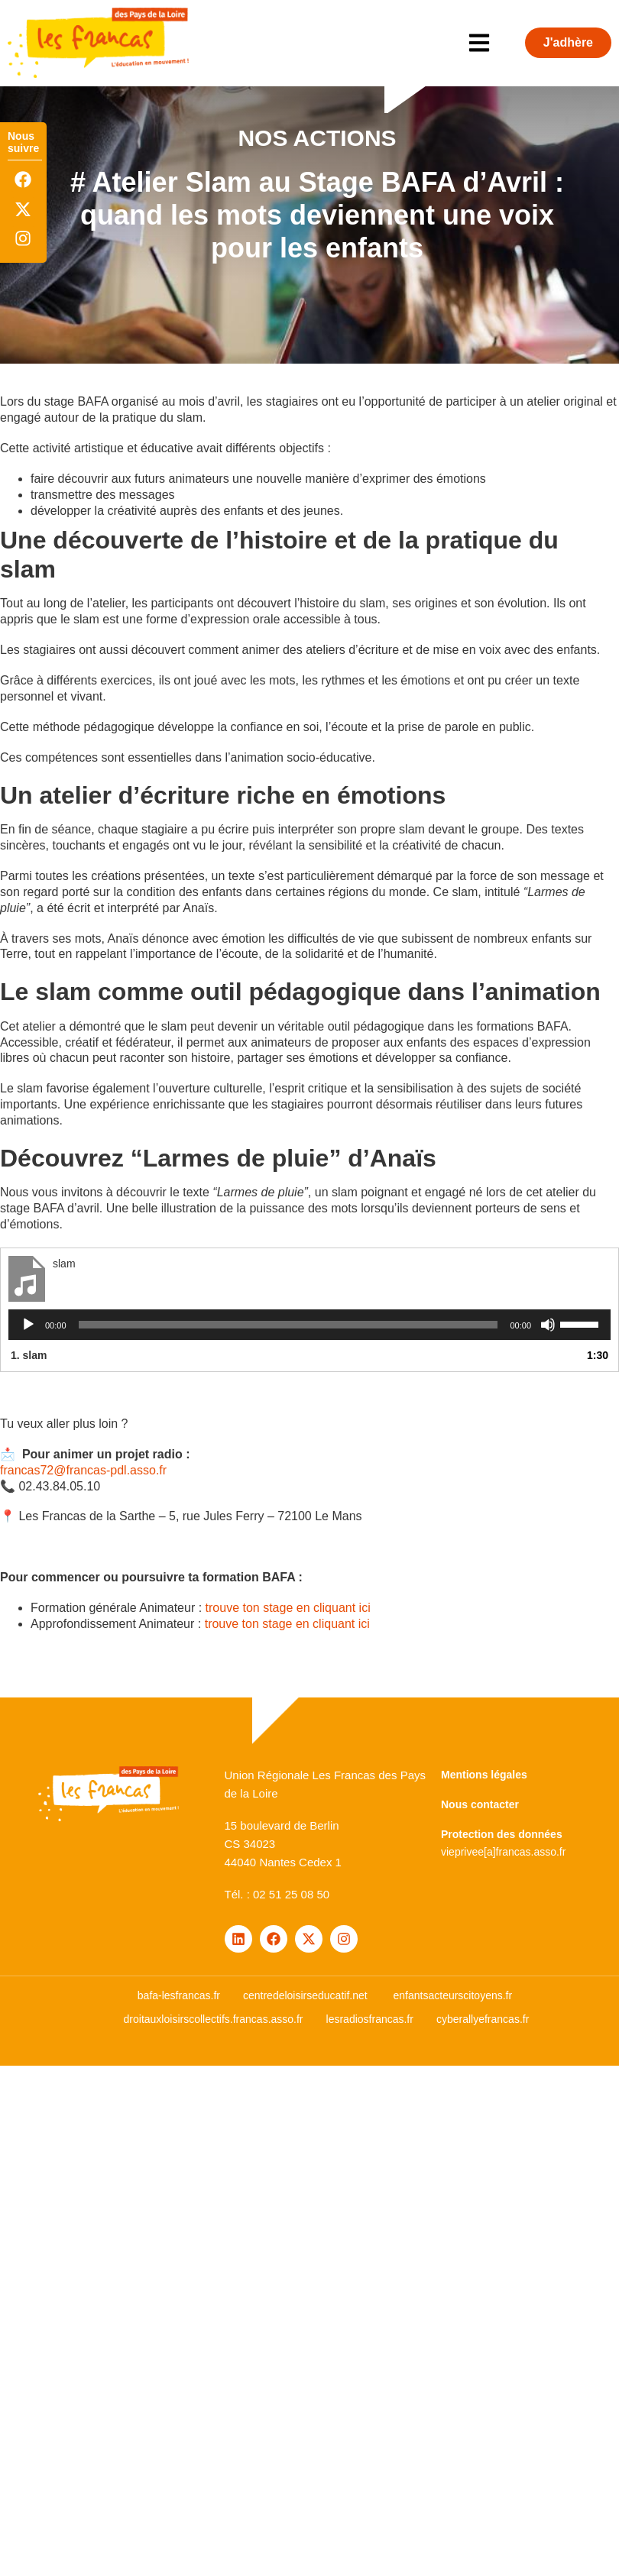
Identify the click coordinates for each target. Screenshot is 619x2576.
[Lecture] (28, 1324)
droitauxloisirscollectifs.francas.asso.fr (213, 2019)
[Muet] (548, 1324)
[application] (309, 1324)
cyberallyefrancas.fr (482, 2019)
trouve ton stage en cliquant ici (288, 1607)
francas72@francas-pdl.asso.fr (83, 1470)
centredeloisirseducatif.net (305, 1995)
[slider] (288, 1324)
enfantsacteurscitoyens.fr (453, 1995)
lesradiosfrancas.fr (369, 2019)
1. (29, 1355)
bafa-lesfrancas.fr (179, 1995)
